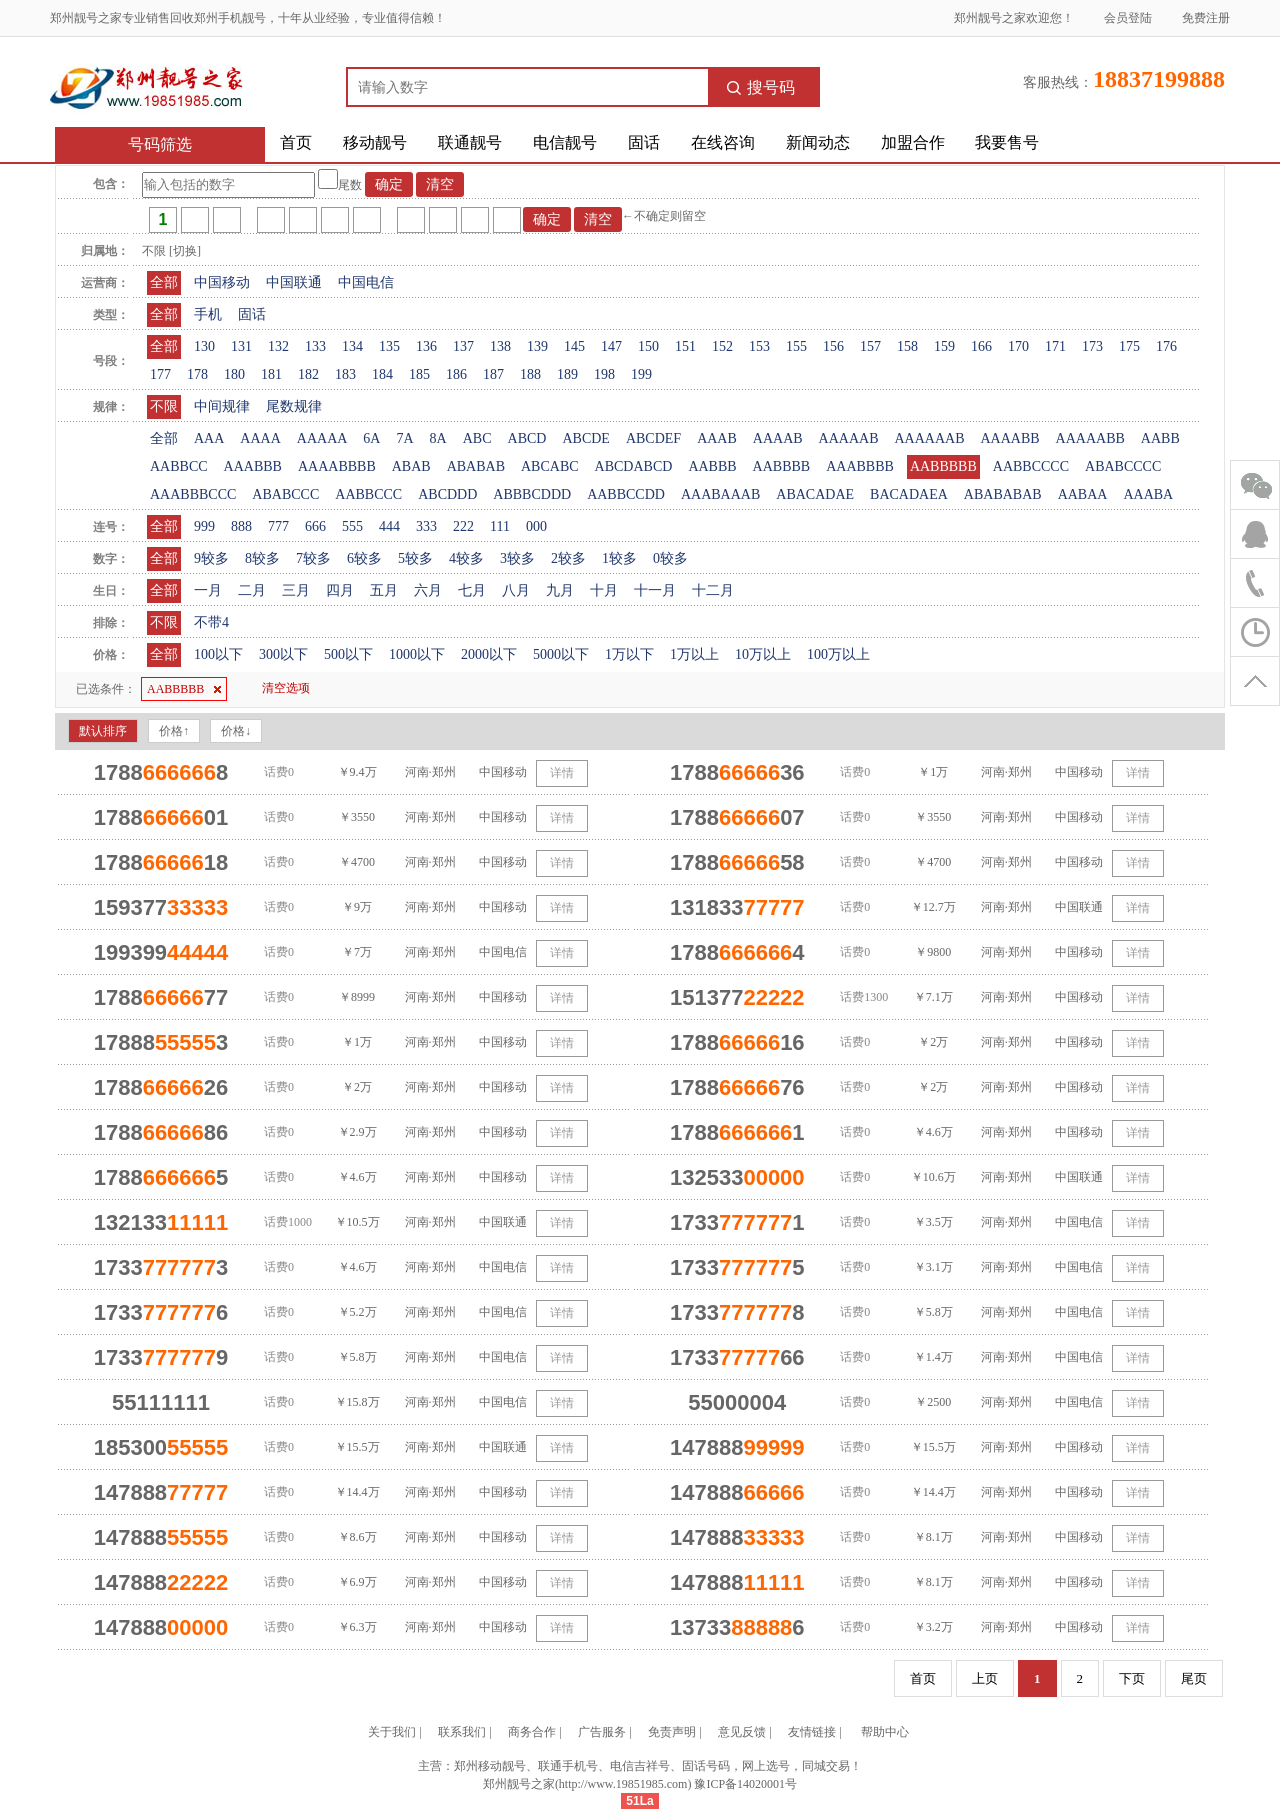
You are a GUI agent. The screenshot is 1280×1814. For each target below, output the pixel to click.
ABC (477, 438)
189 (567, 374)
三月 (296, 590)
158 (907, 346)
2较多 (568, 558)
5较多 (415, 558)
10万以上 (763, 654)
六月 (428, 590)
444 (389, 526)
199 (641, 374)
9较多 (211, 558)
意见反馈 (742, 1732)
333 (426, 526)
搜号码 (761, 87)
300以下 (283, 654)
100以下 (218, 654)
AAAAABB (1090, 438)
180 (234, 374)
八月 (516, 590)
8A (438, 438)
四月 (340, 590)
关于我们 (392, 1732)
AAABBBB (860, 466)
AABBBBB (943, 466)
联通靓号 (470, 142)
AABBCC (179, 466)
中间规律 (222, 406)
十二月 (713, 590)
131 (241, 346)
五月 (384, 590)
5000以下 (561, 654)
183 (345, 374)
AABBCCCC (1031, 466)
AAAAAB (849, 438)
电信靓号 (565, 142)
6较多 (364, 558)
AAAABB (1009, 438)
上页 (985, 1678)
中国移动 (222, 282)
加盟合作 (913, 142)
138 (500, 346)
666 (315, 526)
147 (611, 346)
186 (456, 374)
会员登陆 (1128, 18)
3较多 (517, 558)
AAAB (717, 438)
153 (759, 346)
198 (604, 374)
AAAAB (778, 438)
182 (308, 374)
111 (500, 526)
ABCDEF (653, 438)
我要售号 (1007, 142)
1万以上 (694, 654)
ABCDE (585, 438)
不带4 (211, 622)
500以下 (348, 654)
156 (833, 346)
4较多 (466, 558)
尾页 (1194, 1678)
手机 (208, 314)
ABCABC (550, 466)
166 (981, 346)
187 (493, 374)
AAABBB (253, 466)
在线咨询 (723, 142)
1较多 (619, 558)
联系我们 (462, 1732)
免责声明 (672, 1732)
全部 (164, 282)
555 (352, 526)
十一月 (655, 590)
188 (530, 374)
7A (404, 438)
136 (426, 346)
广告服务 (602, 1732)
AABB (1160, 438)
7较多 (313, 558)
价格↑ (174, 731)
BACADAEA (909, 494)
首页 (296, 142)
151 (685, 346)
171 (1055, 346)
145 (574, 346)
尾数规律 (294, 406)
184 (382, 374)
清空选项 (286, 688)
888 (241, 526)
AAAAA (322, 438)
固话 (644, 142)
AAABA (1148, 494)
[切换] (185, 251)
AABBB (712, 466)
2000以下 (489, 654)
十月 (604, 590)
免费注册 (1206, 18)
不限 (164, 406)
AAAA (260, 438)
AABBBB (782, 466)
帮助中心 (885, 1732)
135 (389, 346)
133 (315, 346)
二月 (252, 590)
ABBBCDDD (532, 494)
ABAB (411, 466)
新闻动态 (818, 142)
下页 (1132, 1678)
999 (204, 526)
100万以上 (838, 654)
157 (870, 346)
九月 (560, 590)
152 (722, 346)
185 (419, 374)
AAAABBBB (337, 466)
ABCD (527, 438)
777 (278, 526)
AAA (209, 438)
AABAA (1083, 494)
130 (204, 346)
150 (648, 346)
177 (160, 374)
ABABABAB (1003, 494)
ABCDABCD (634, 466)
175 (1129, 346)
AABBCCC (368, 494)
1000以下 (417, 654)
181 (271, 374)
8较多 (262, 558)
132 (278, 346)
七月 (472, 590)
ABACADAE (815, 494)
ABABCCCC (1123, 466)
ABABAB (476, 466)
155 (796, 346)
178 (197, 374)
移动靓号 (375, 142)
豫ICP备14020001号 (745, 1784)
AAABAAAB (720, 494)
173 (1092, 346)
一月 (208, 590)
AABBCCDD (626, 494)
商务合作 (532, 1732)
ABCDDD (447, 494)
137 (463, 346)
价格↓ (236, 731)
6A (371, 438)
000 (536, 526)
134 (352, 346)
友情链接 (812, 1732)
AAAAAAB (929, 438)
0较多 (670, 558)
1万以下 (629, 654)
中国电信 (366, 282)
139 (537, 346)
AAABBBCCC (193, 494)
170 (1018, 346)
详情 (562, 773)
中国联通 (294, 282)
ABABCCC (285, 494)
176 (1166, 346)
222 (463, 526)
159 (944, 346)
